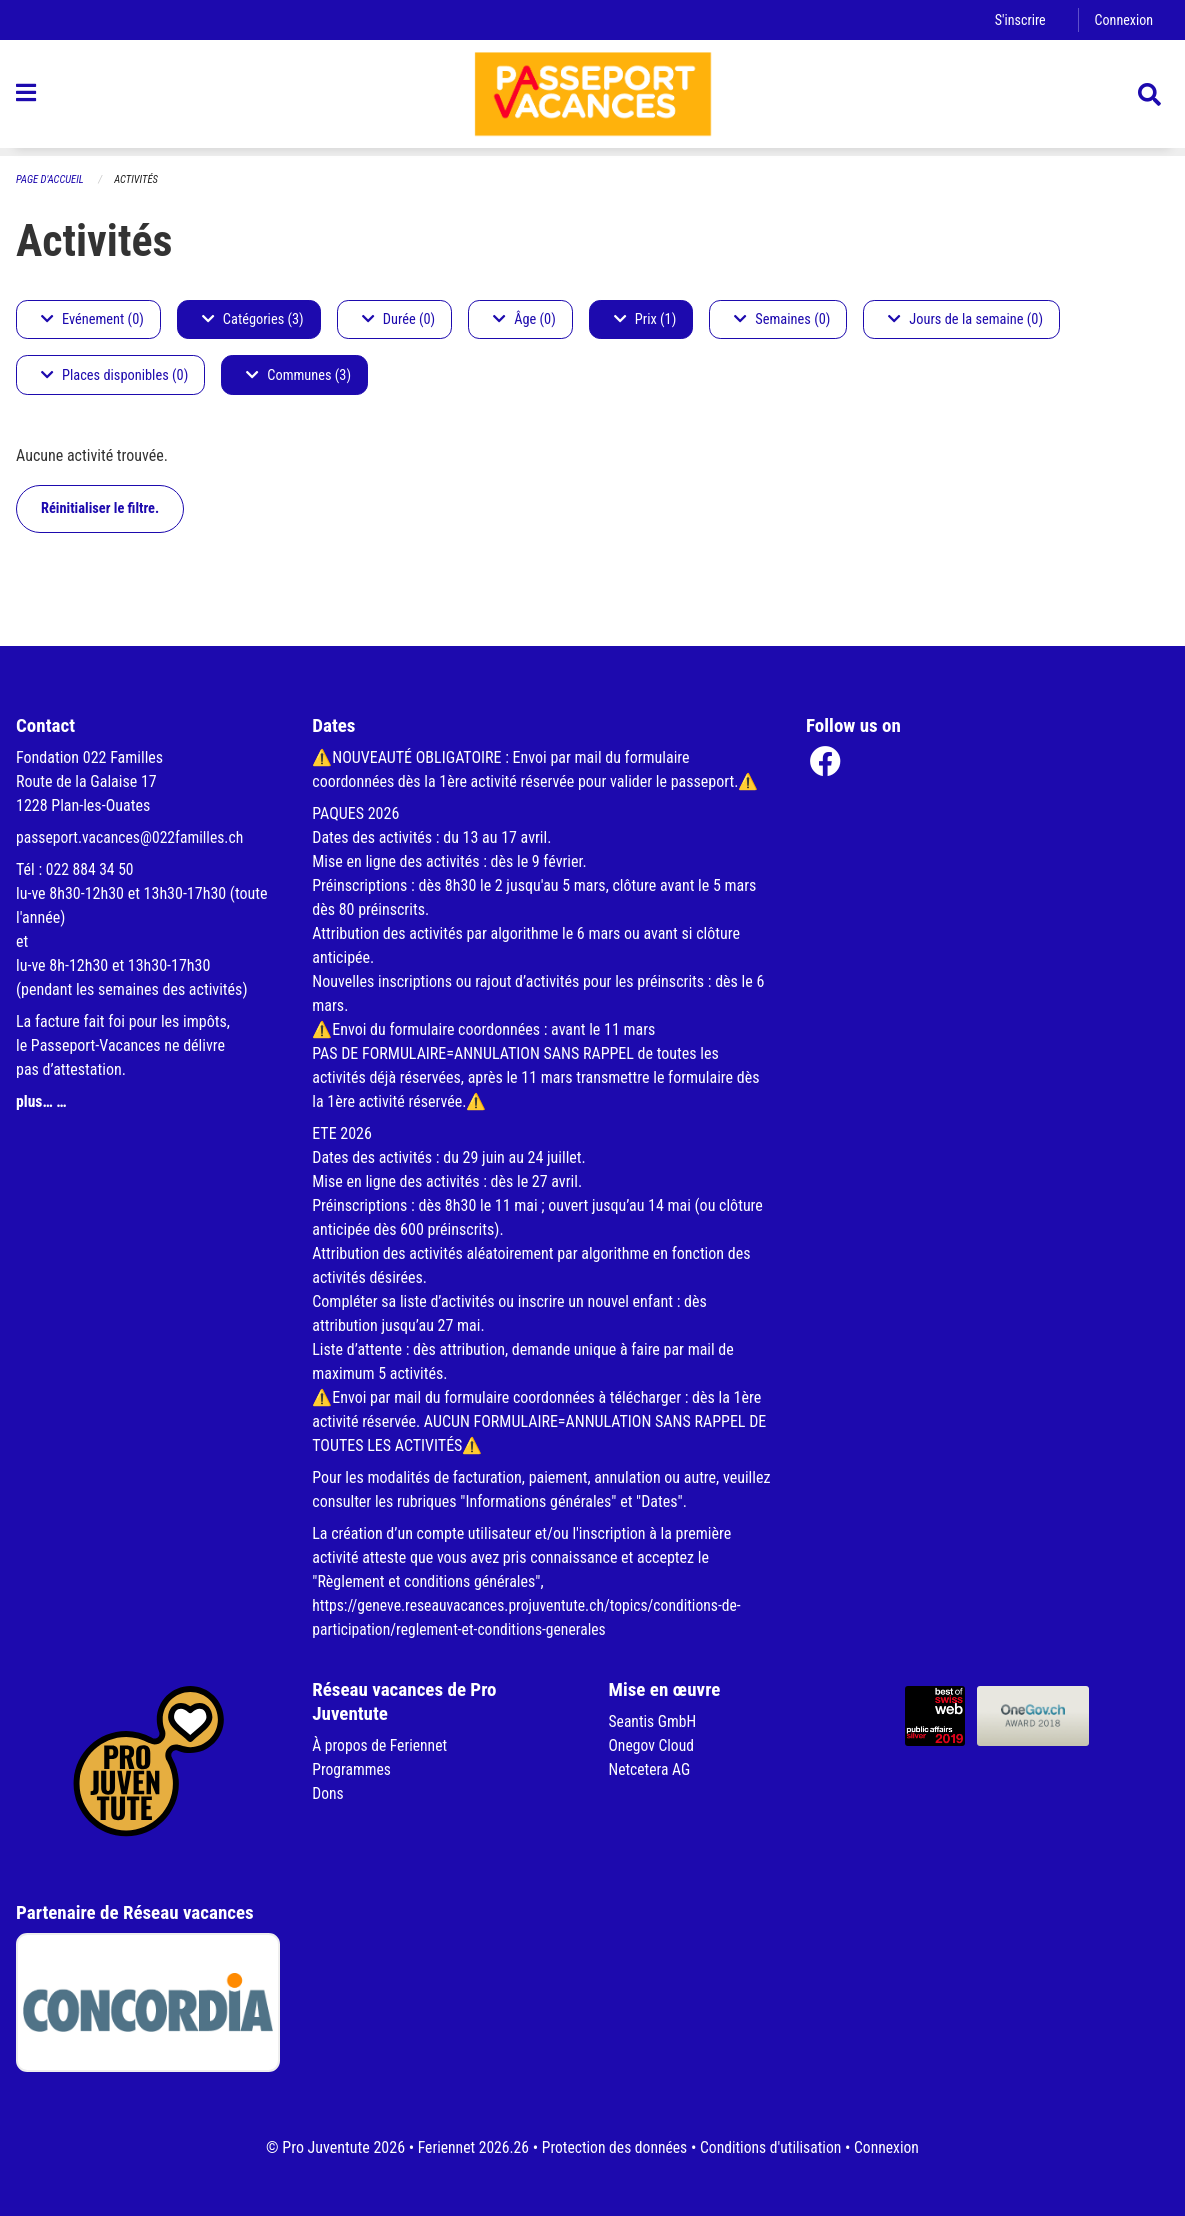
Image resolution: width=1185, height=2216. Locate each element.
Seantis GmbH (654, 1721)
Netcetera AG (651, 1769)
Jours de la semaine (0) (965, 319)
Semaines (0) (782, 319)
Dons (328, 1793)
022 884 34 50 (91, 869)
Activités (138, 179)
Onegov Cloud (653, 1745)
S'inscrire (1018, 19)
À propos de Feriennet (381, 1745)
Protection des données (613, 2147)
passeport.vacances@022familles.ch (132, 837)
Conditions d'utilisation (773, 2147)
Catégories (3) (253, 319)
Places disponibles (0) (114, 375)
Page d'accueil (51, 179)
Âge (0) (524, 319)
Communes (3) (298, 375)
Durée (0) (398, 319)
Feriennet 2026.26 (469, 2147)
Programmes (352, 1769)
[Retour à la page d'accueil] (593, 98)
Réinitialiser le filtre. (100, 508)
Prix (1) (645, 319)
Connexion (1123, 19)
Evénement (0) (92, 319)
